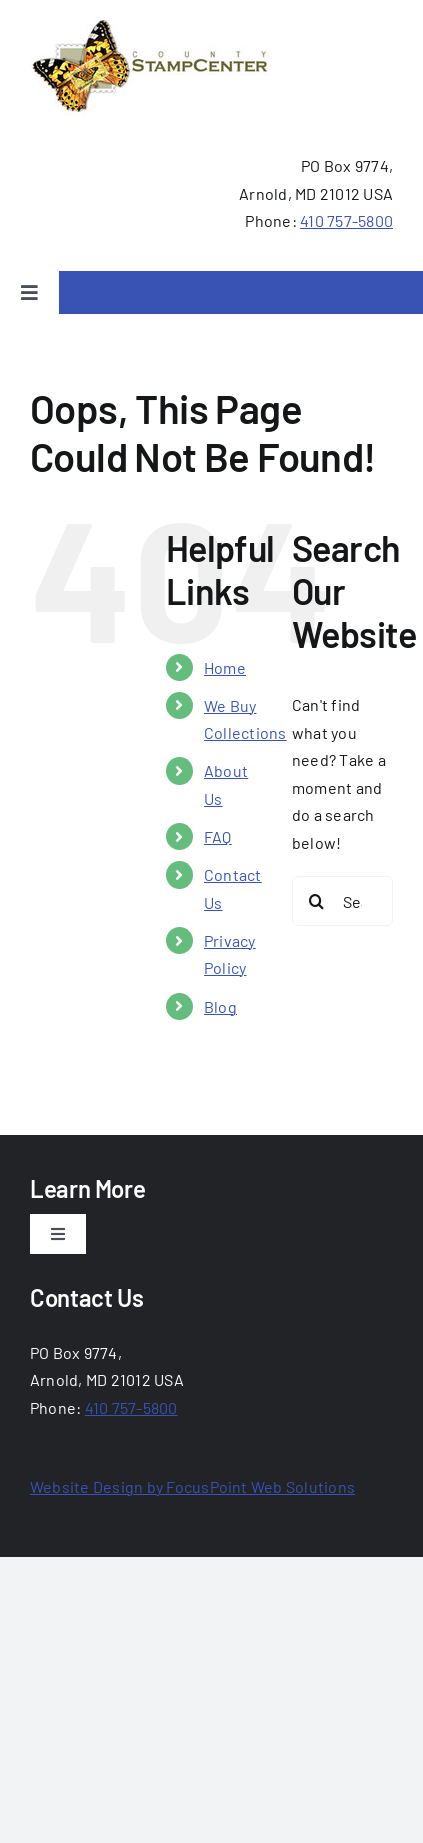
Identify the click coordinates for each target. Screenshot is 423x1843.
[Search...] (342, 901)
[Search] (317, 901)
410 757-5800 (346, 220)
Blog (220, 1006)
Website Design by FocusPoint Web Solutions (192, 1486)
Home (225, 667)
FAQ (218, 836)
